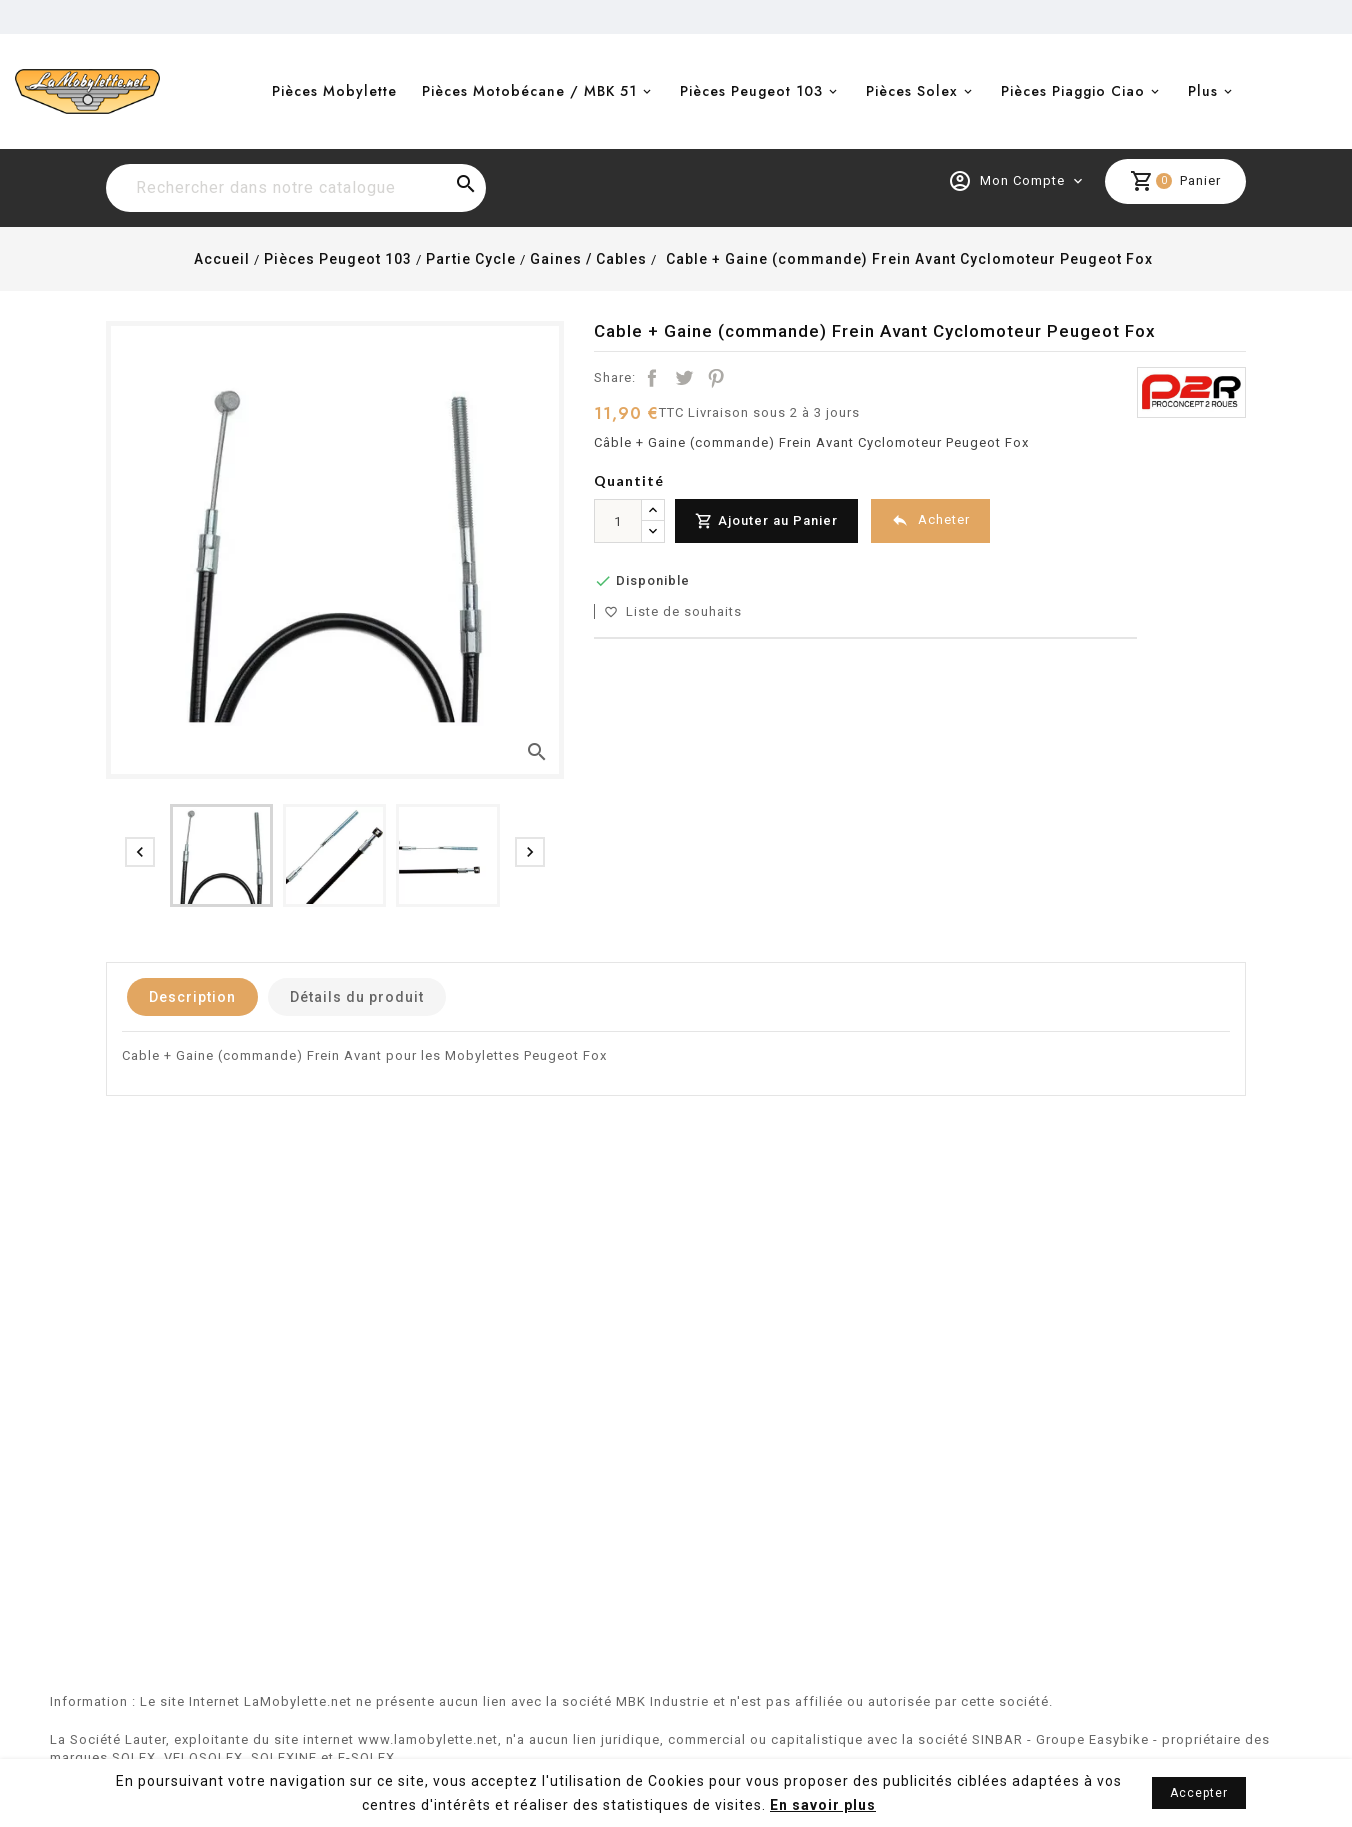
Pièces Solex (912, 91)
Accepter (1199, 1793)
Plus (1203, 91)
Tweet (684, 378)
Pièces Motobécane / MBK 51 (529, 91)
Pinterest (716, 378)
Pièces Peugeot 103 (751, 91)
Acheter (930, 520)
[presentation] (140, 852)
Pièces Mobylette (334, 91)
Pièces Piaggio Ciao (1073, 91)
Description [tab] (192, 997)
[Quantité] (618, 521)
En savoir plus (823, 1805)
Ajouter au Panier (766, 521)
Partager (652, 378)
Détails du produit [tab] (357, 997)
